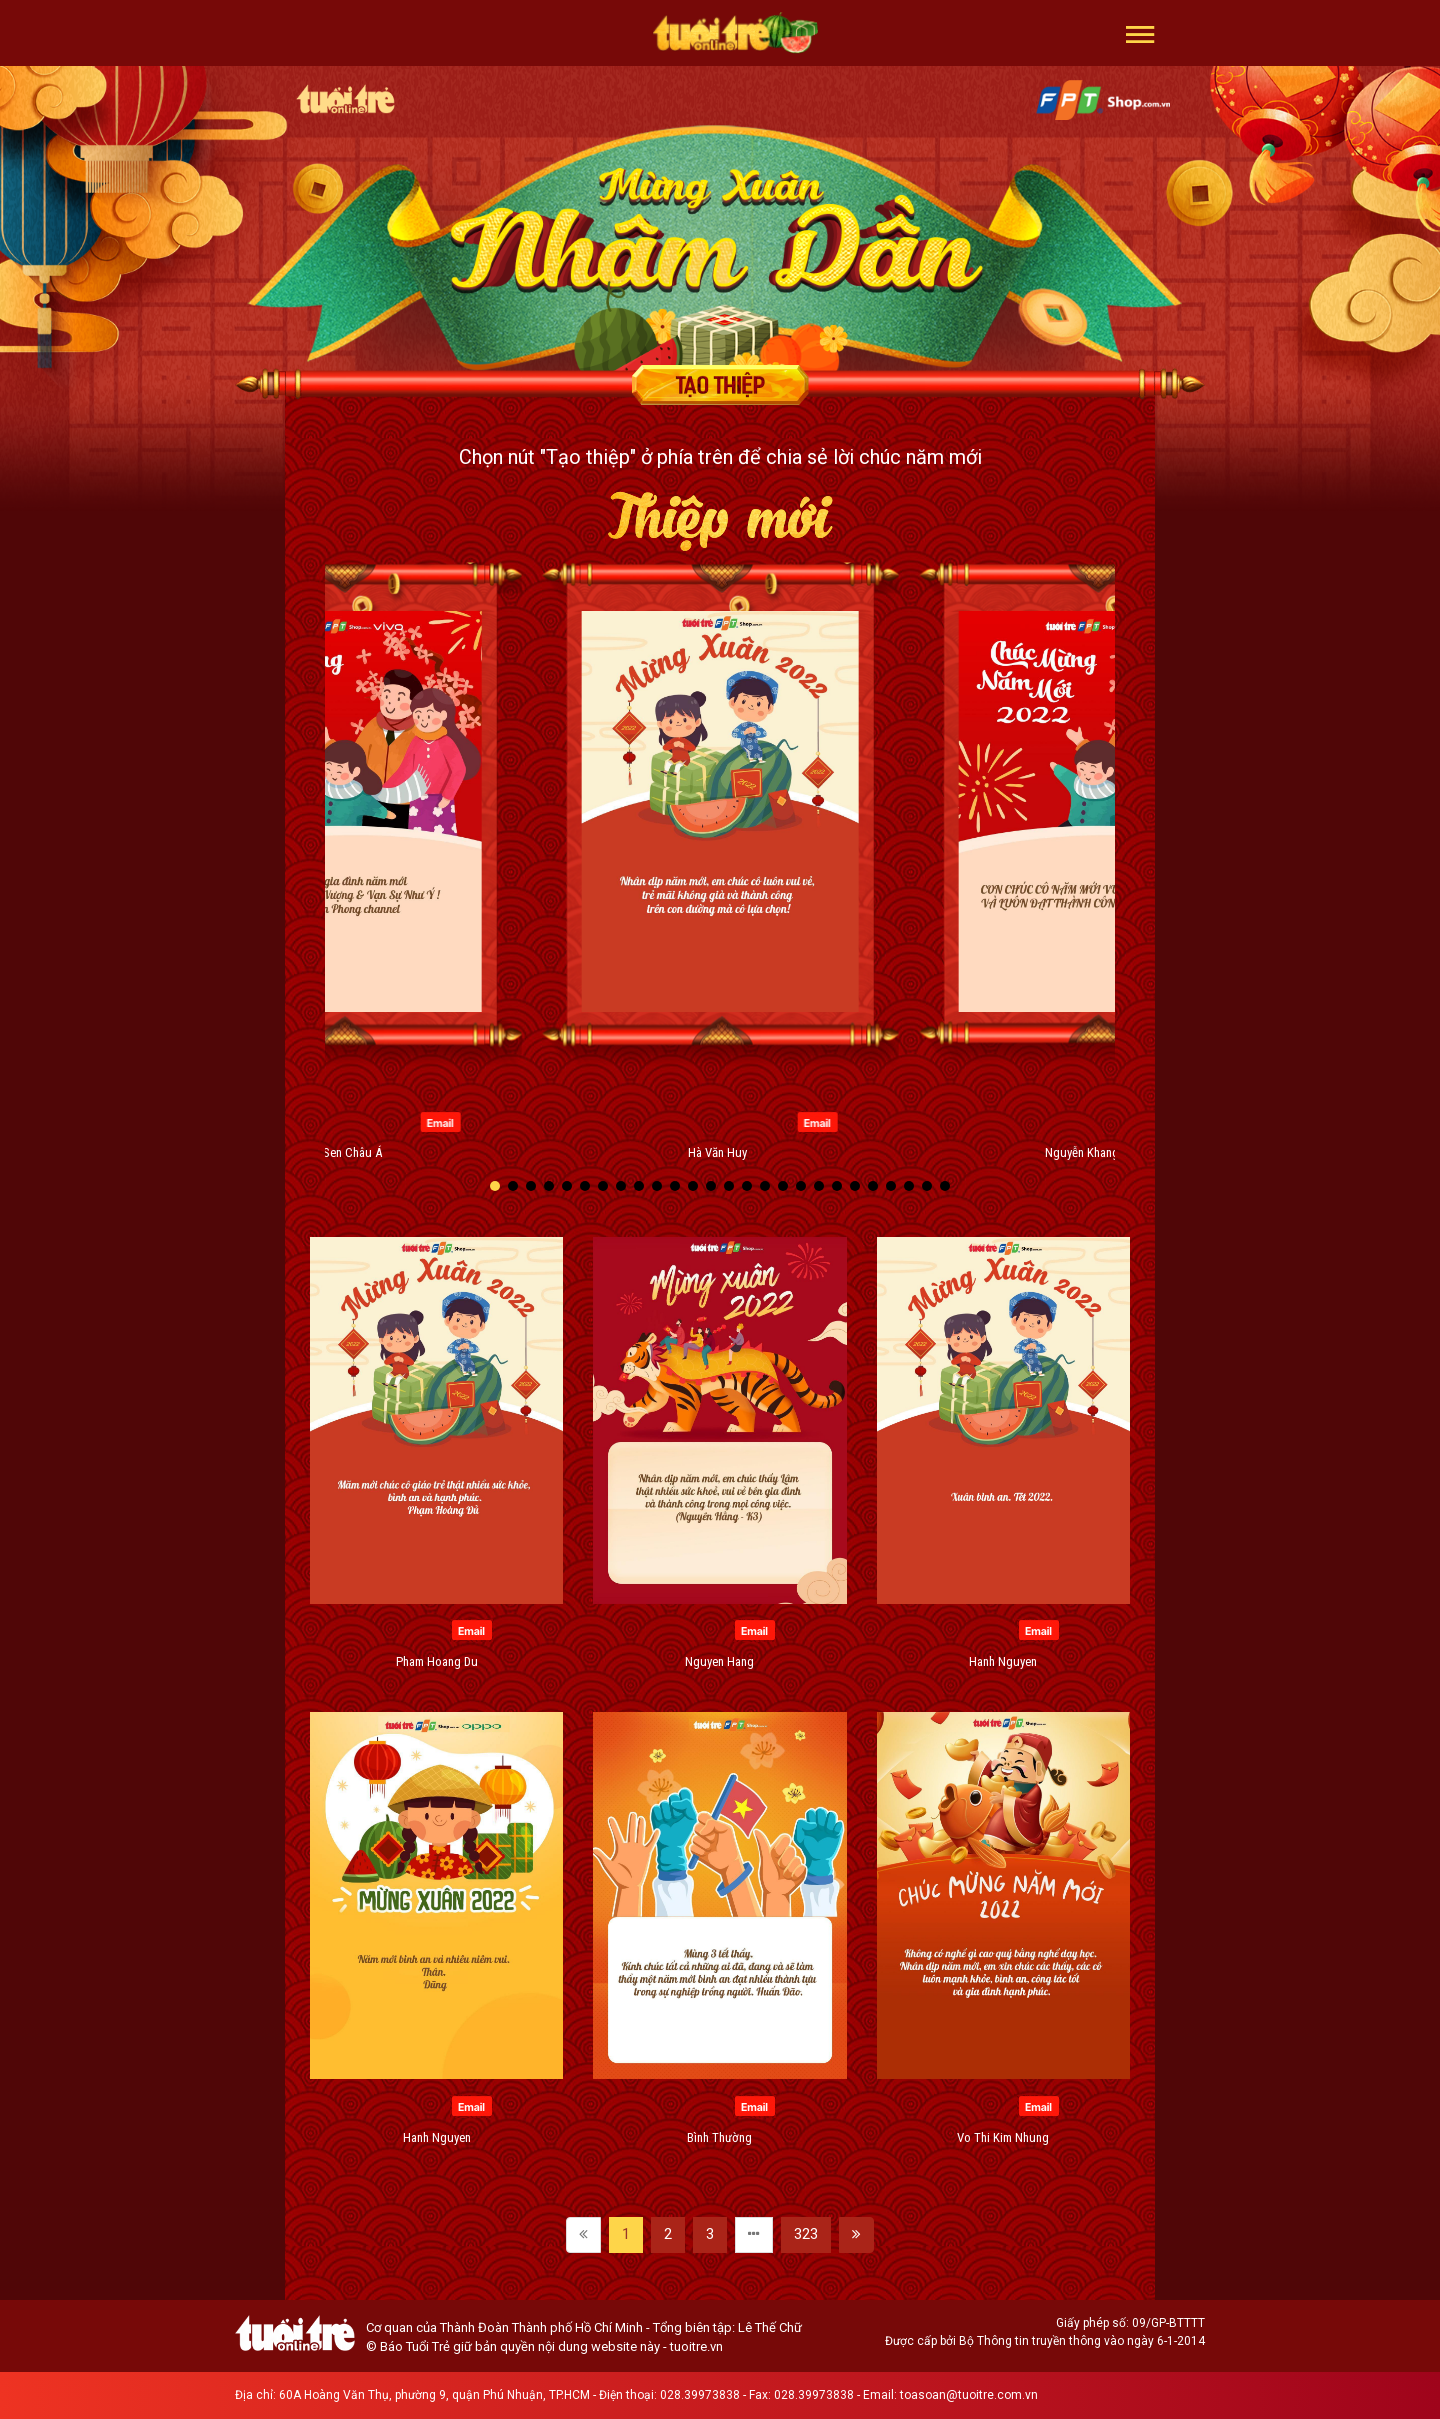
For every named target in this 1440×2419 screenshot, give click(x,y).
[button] (1140, 33)
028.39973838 (700, 2395)
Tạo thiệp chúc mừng (720, 385)
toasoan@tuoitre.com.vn (969, 2395)
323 (806, 2234)
